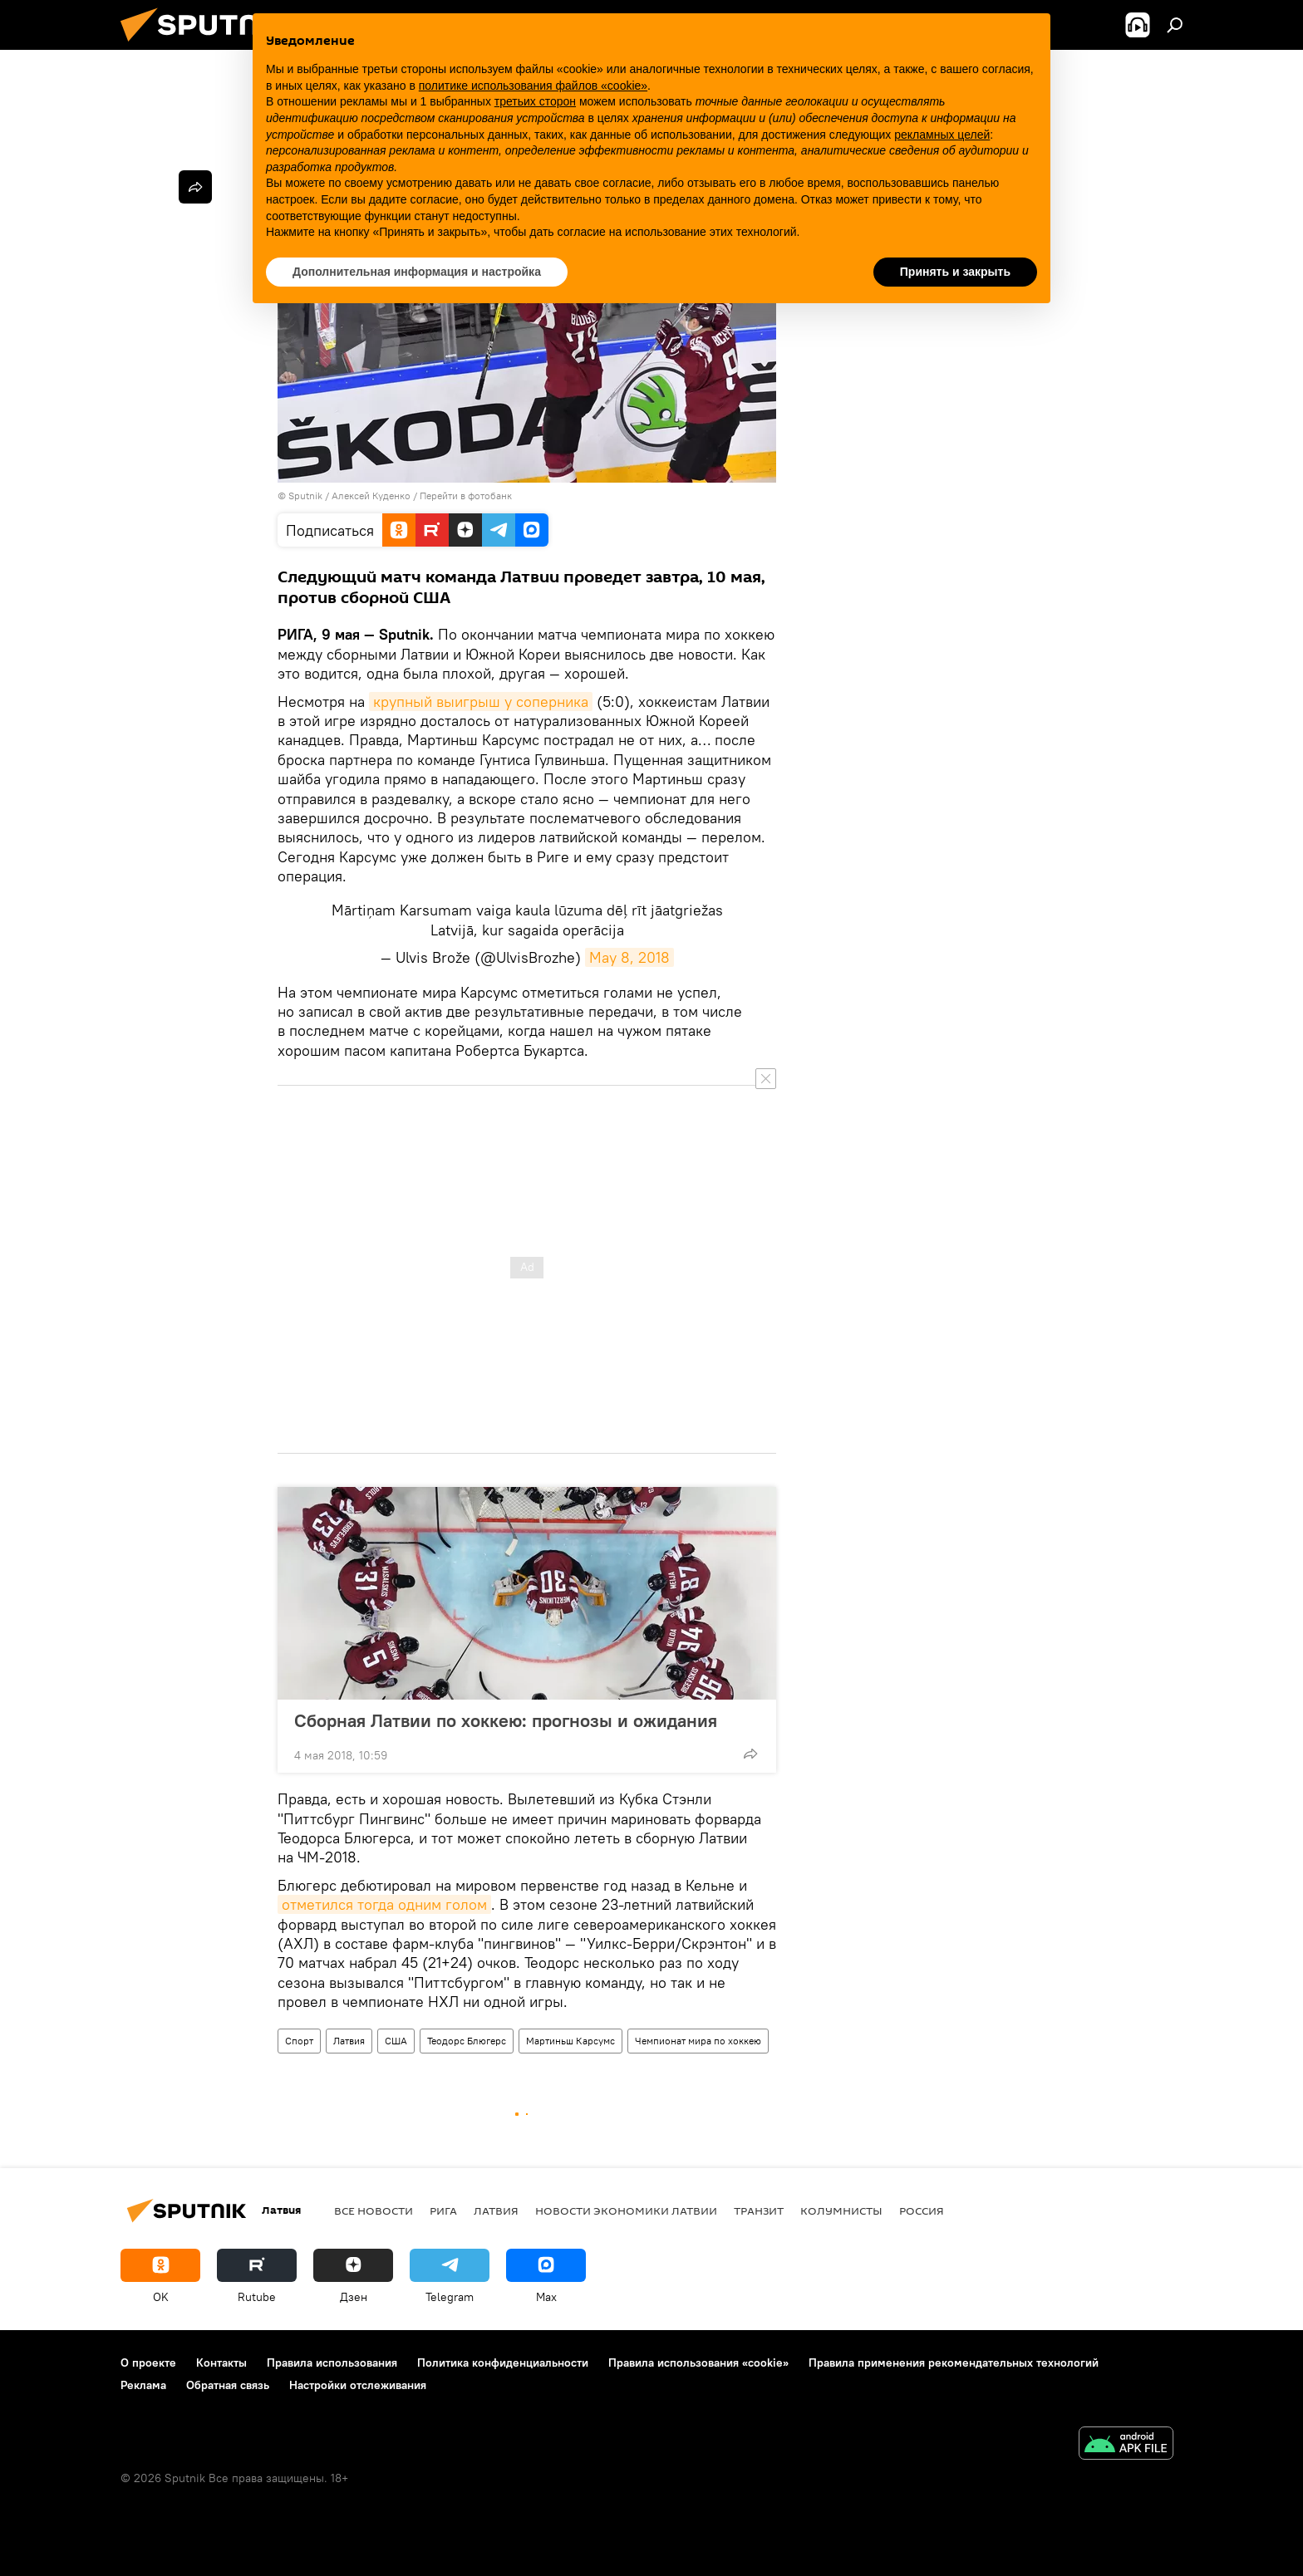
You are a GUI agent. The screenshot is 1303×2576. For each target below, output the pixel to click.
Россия (921, 2210)
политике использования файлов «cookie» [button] (533, 85)
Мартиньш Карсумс (570, 2040)
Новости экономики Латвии (626, 2210)
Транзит (759, 2210)
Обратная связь (227, 2384)
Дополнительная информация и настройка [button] (417, 271)
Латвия (349, 2040)
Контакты (221, 2362)
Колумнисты (841, 2210)
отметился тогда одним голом (384, 1904)
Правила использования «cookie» (698, 2362)
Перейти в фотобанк (466, 495)
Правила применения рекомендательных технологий (954, 2362)
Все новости (373, 2210)
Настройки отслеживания (357, 2384)
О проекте (148, 2362)
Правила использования (332, 2362)
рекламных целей (942, 134)
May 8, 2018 (629, 957)
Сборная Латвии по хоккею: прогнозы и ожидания (505, 1720)
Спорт (299, 2040)
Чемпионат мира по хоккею (698, 2040)
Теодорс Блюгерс (466, 2040)
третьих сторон (535, 101)
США (396, 2040)
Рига (443, 2210)
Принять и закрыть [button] (955, 271)
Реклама (143, 2384)
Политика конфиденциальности (502, 2362)
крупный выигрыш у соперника (480, 701)
